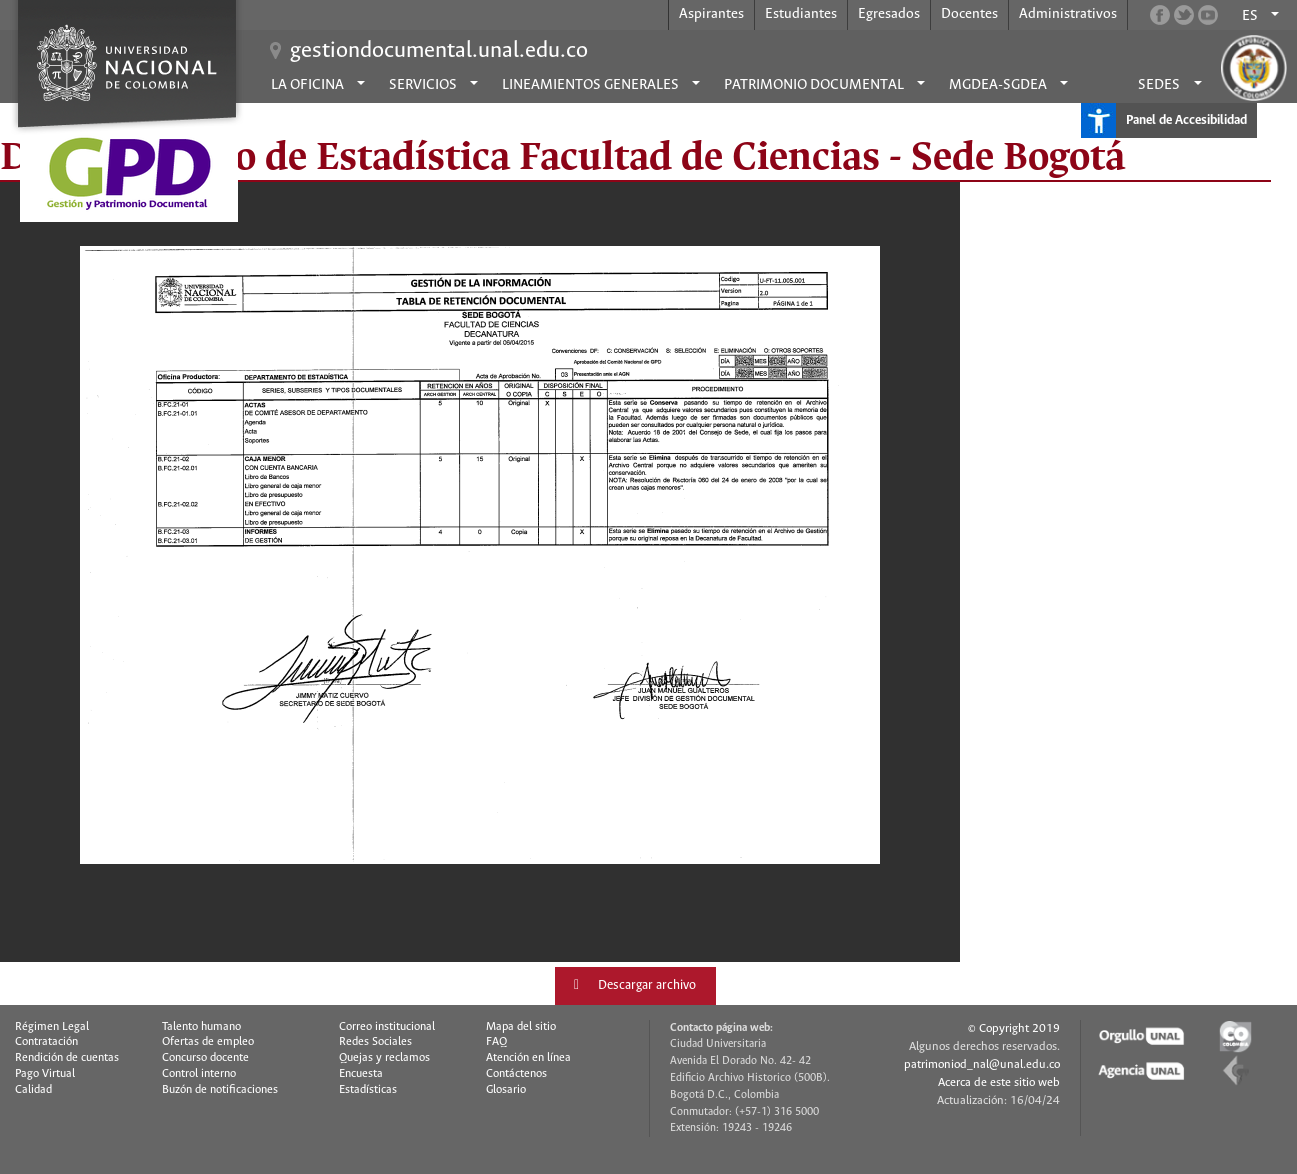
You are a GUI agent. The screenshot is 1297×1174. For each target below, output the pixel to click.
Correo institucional (387, 1027)
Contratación (46, 1042)
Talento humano (201, 1027)
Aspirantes (711, 14)
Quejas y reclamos (384, 1058)
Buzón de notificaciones (220, 1090)
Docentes (969, 14)
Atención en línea (528, 1058)
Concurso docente (205, 1058)
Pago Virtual (45, 1074)
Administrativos (1068, 14)
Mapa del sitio (521, 1027)
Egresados (889, 14)
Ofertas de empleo (208, 1042)
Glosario (506, 1090)
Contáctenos (516, 1074)
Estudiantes (801, 14)
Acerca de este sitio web (999, 1082)
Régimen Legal (52, 1027)
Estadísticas (368, 1090)
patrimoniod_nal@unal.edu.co (982, 1064)
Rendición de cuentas (67, 1058)
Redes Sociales (375, 1042)
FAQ (496, 1042)
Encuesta (361, 1074)
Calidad (33, 1090)
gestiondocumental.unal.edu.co (439, 51)
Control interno (199, 1074)
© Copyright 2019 (1014, 1028)
